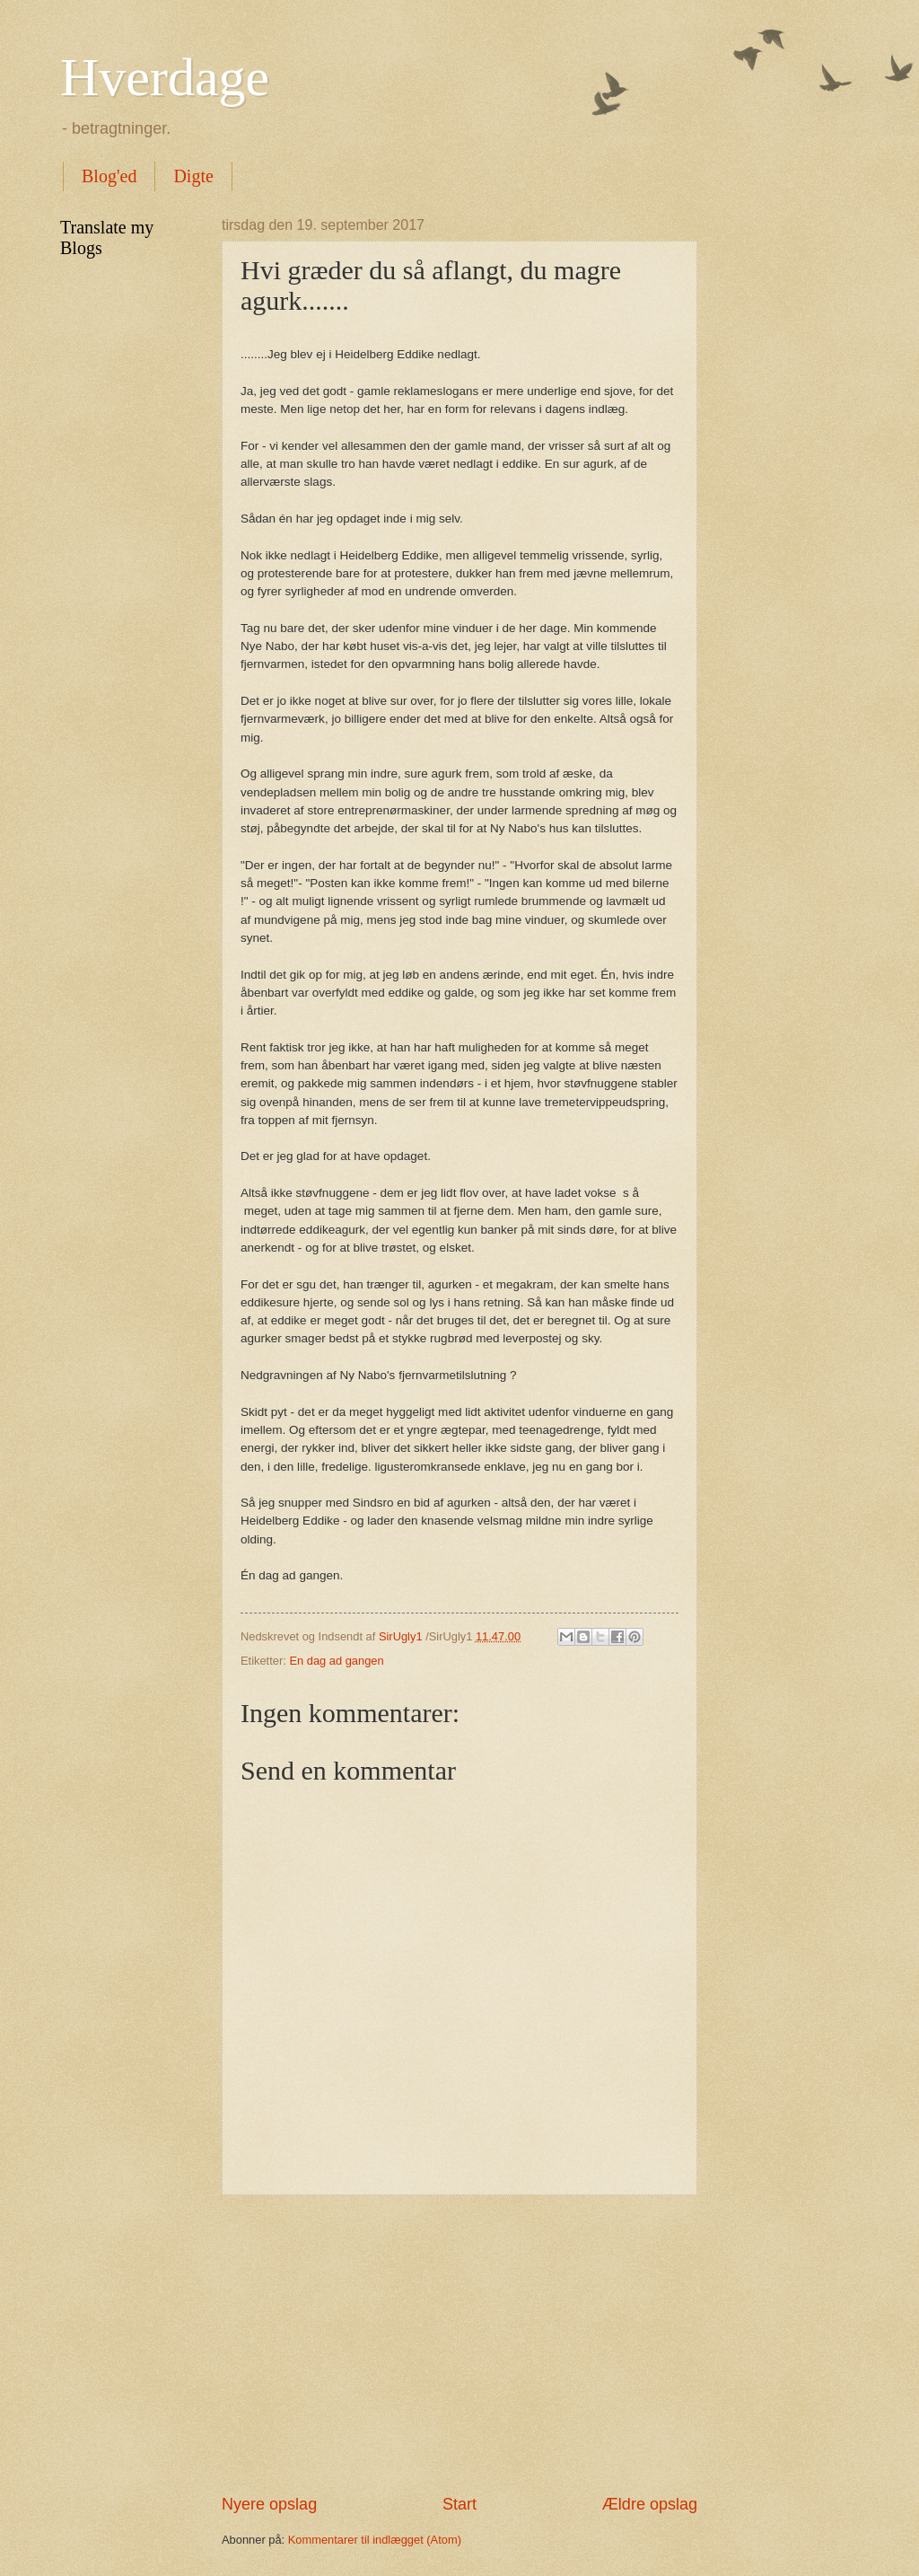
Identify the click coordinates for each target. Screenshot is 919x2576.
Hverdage (164, 77)
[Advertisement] (459, 2344)
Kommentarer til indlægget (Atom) (374, 2539)
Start (459, 2504)
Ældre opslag (649, 2504)
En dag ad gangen (336, 1660)
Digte (193, 176)
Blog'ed (109, 176)
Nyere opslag (269, 2504)
